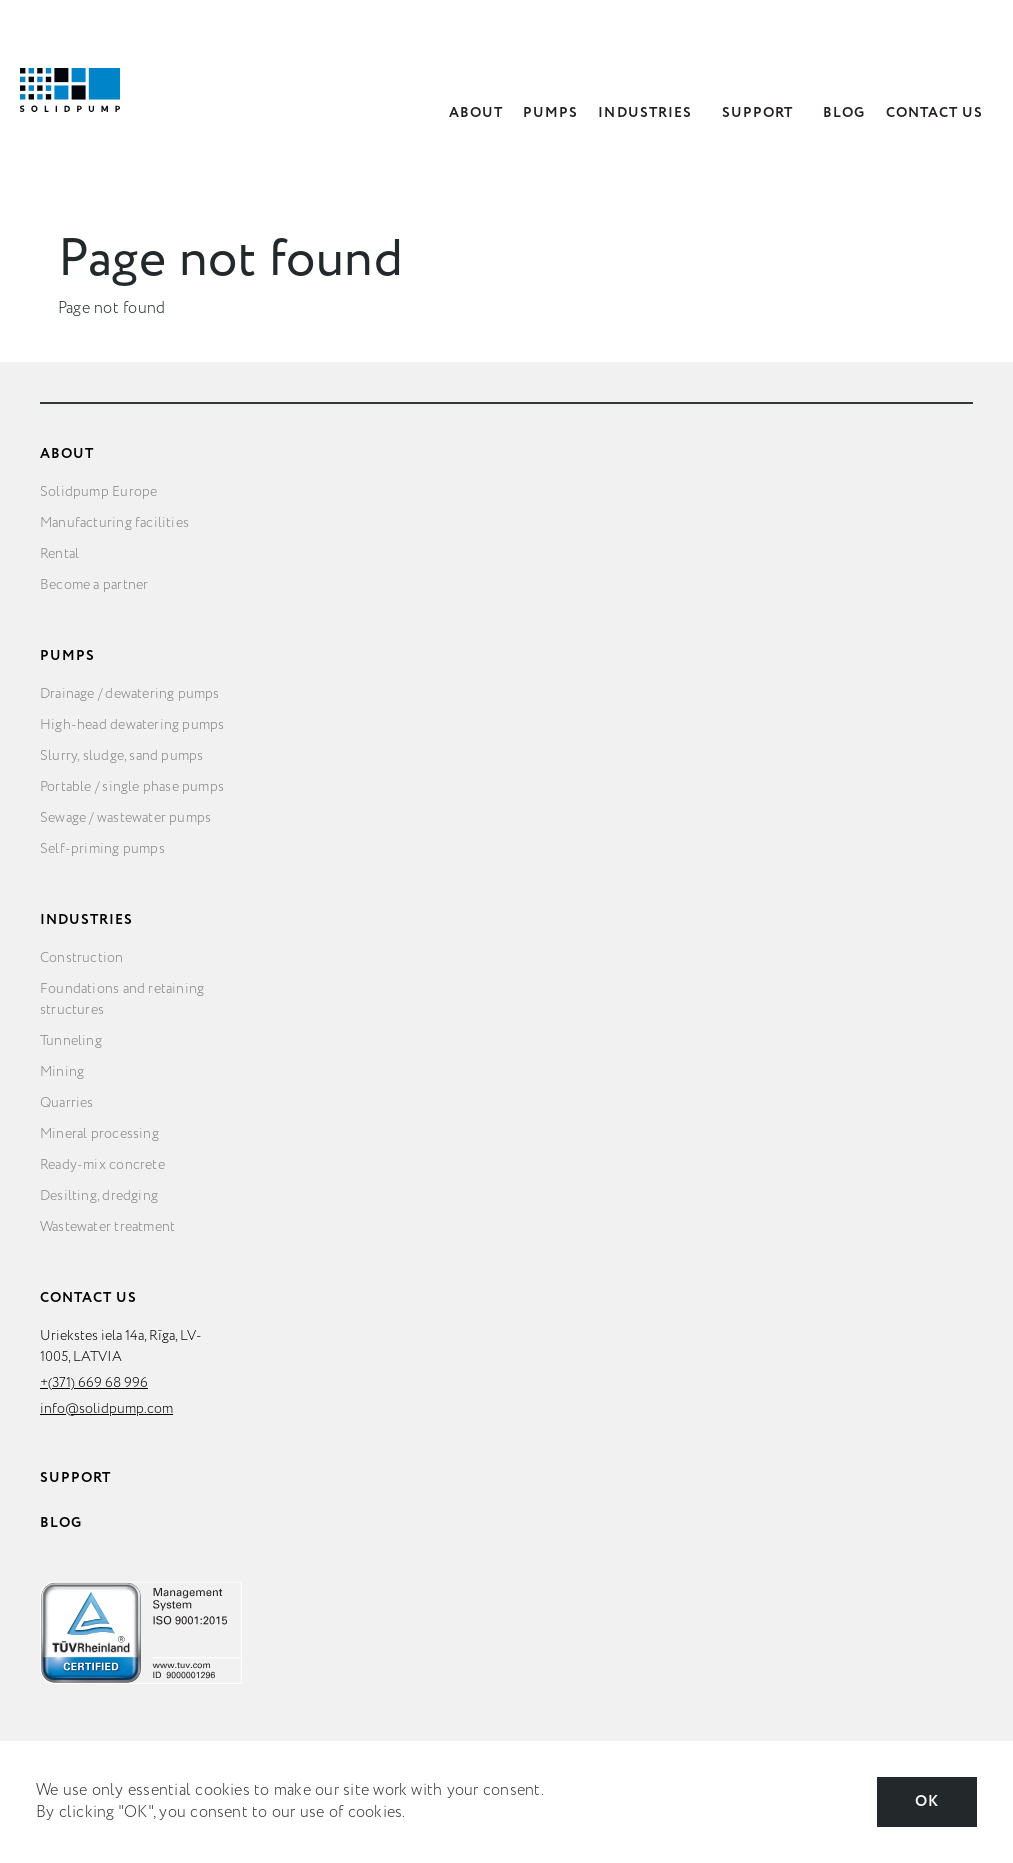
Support (757, 113)
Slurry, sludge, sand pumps (121, 756)
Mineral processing (99, 1134)
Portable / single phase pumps (132, 787)
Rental (59, 554)
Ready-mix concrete (102, 1165)
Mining (62, 1072)
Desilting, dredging (99, 1196)
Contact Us (935, 113)
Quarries (67, 1103)
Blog (844, 113)
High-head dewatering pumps (132, 725)
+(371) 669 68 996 (94, 1383)
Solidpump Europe (98, 492)
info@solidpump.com (106, 1409)
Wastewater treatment (107, 1227)
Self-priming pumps (102, 849)
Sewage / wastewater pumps (125, 818)
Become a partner (94, 585)
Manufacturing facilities (114, 523)
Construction (82, 958)
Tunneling (71, 1041)
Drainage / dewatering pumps (130, 694)
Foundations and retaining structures (122, 999)
